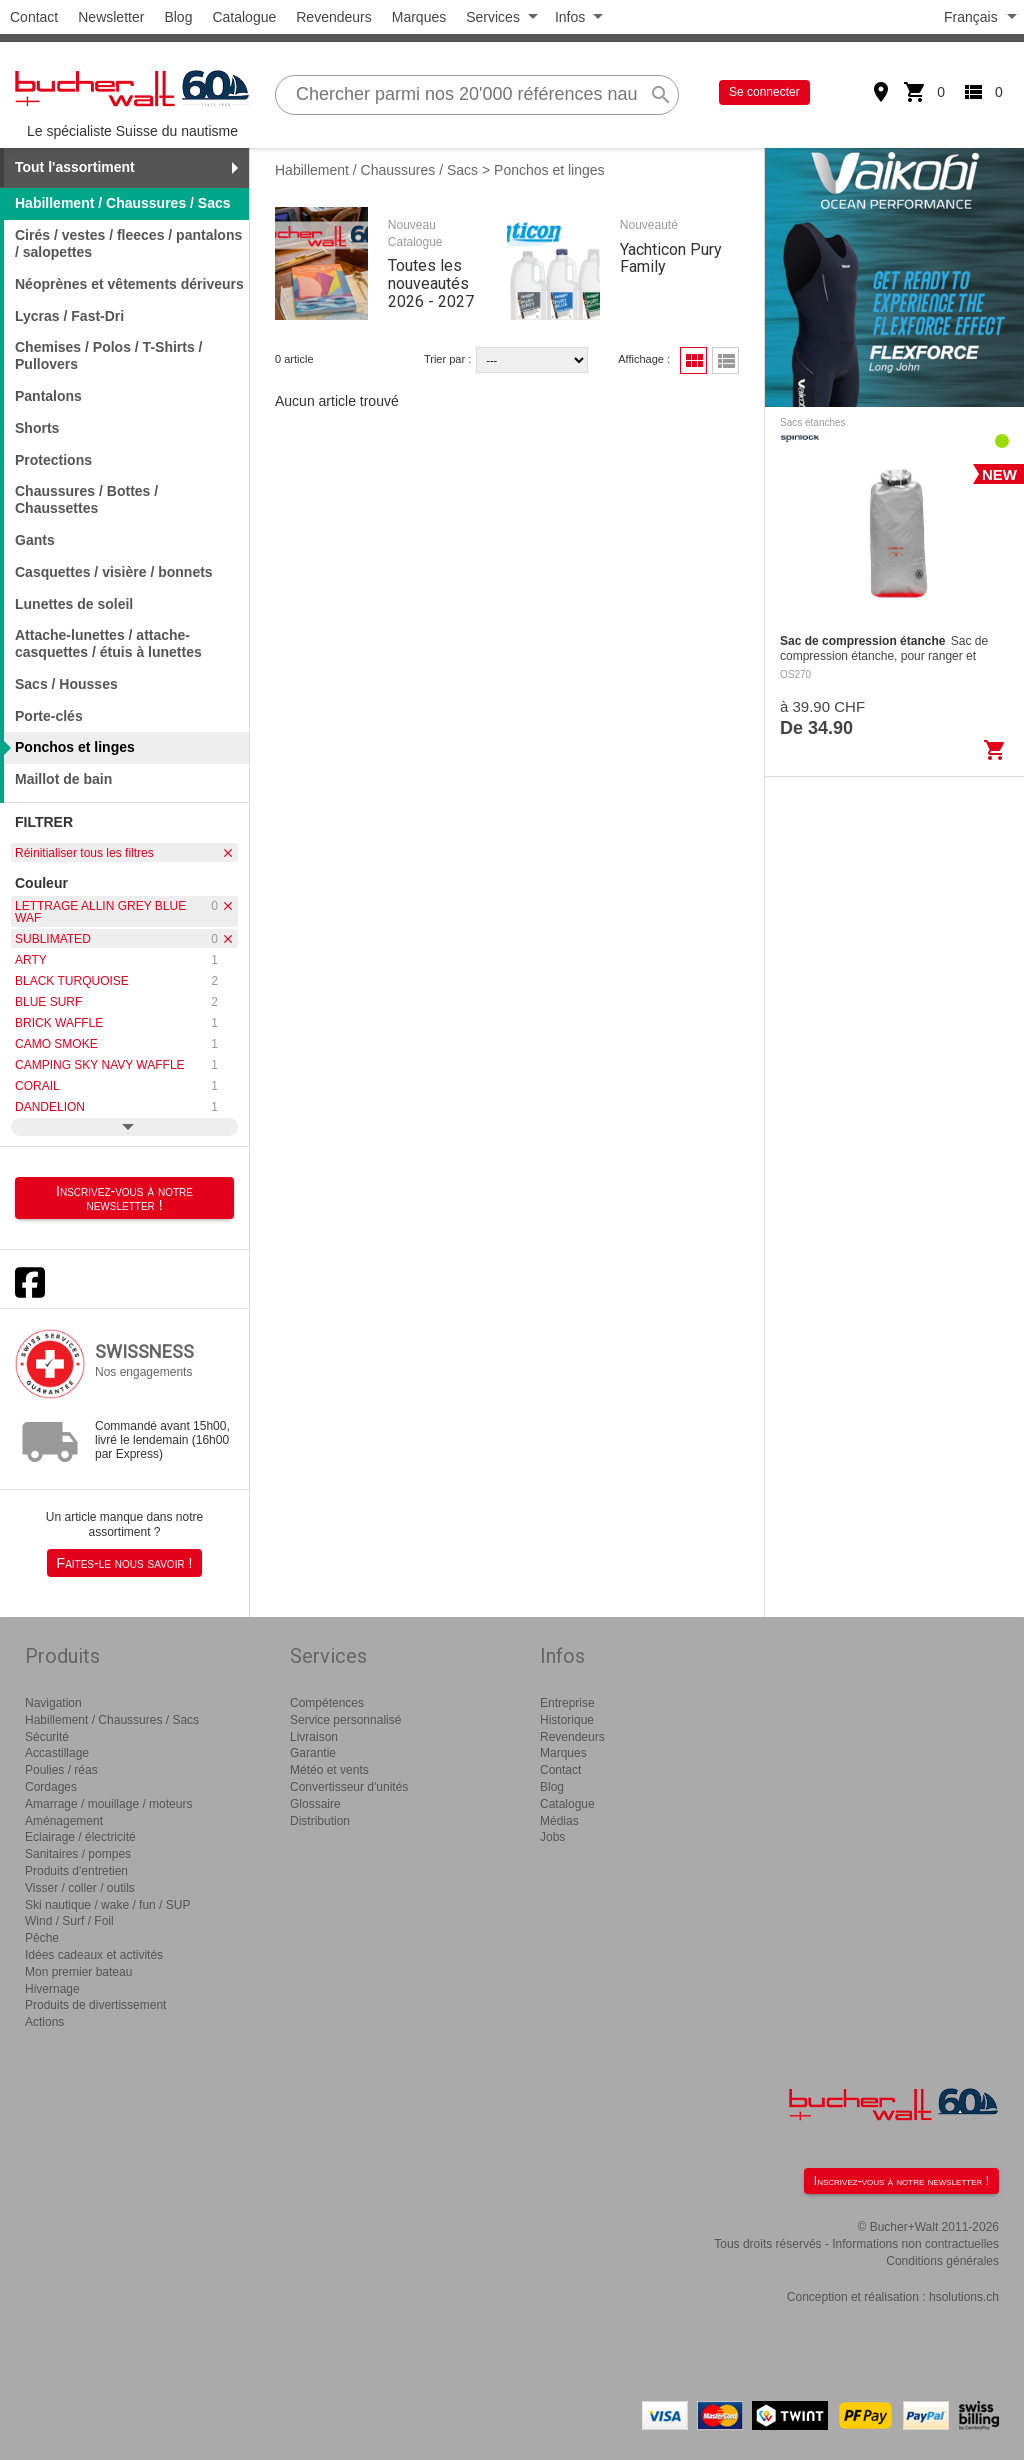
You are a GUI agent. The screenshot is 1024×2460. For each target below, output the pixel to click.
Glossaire (315, 1804)
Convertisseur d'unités (349, 1787)
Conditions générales (942, 2261)
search (661, 95)
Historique (567, 1720)
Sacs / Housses (66, 684)
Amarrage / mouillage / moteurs (108, 1804)
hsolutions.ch (964, 2297)
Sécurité (47, 1737)
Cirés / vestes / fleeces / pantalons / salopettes (128, 243)
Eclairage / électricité (80, 1837)
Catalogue (244, 17)
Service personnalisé (345, 1720)
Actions (44, 2022)
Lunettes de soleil (74, 604)
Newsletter (111, 17)
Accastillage (57, 1753)
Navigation (53, 1703)
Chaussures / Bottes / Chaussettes (86, 499)
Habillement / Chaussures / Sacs (376, 170)
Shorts (37, 428)
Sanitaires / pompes (78, 1854)
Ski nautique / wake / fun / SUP (107, 1905)
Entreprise (567, 1703)
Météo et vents (329, 1770)
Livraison (314, 1737)
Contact (34, 17)
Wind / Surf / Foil (69, 1921)
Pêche (42, 1938)
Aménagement (64, 1821)
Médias (559, 1821)
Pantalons (48, 396)
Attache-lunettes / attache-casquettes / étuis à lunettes (108, 643)
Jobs (552, 1837)
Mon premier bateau (78, 1972)
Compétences (327, 1703)
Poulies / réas (61, 1770)
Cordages (51, 1787)
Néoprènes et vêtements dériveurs (129, 284)
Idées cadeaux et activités (94, 1955)
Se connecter (764, 92)
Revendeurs (334, 17)
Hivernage (52, 1989)
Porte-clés (49, 716)
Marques (419, 17)
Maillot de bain (63, 779)
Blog (178, 17)
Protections (53, 460)
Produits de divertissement (95, 2005)
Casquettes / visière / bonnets (114, 572)
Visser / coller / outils (80, 1888)
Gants (35, 540)
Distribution (320, 1821)
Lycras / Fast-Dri (69, 316)
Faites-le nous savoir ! (125, 1563)
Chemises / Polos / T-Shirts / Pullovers (109, 355)
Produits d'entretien (76, 1871)
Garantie (313, 1753)
